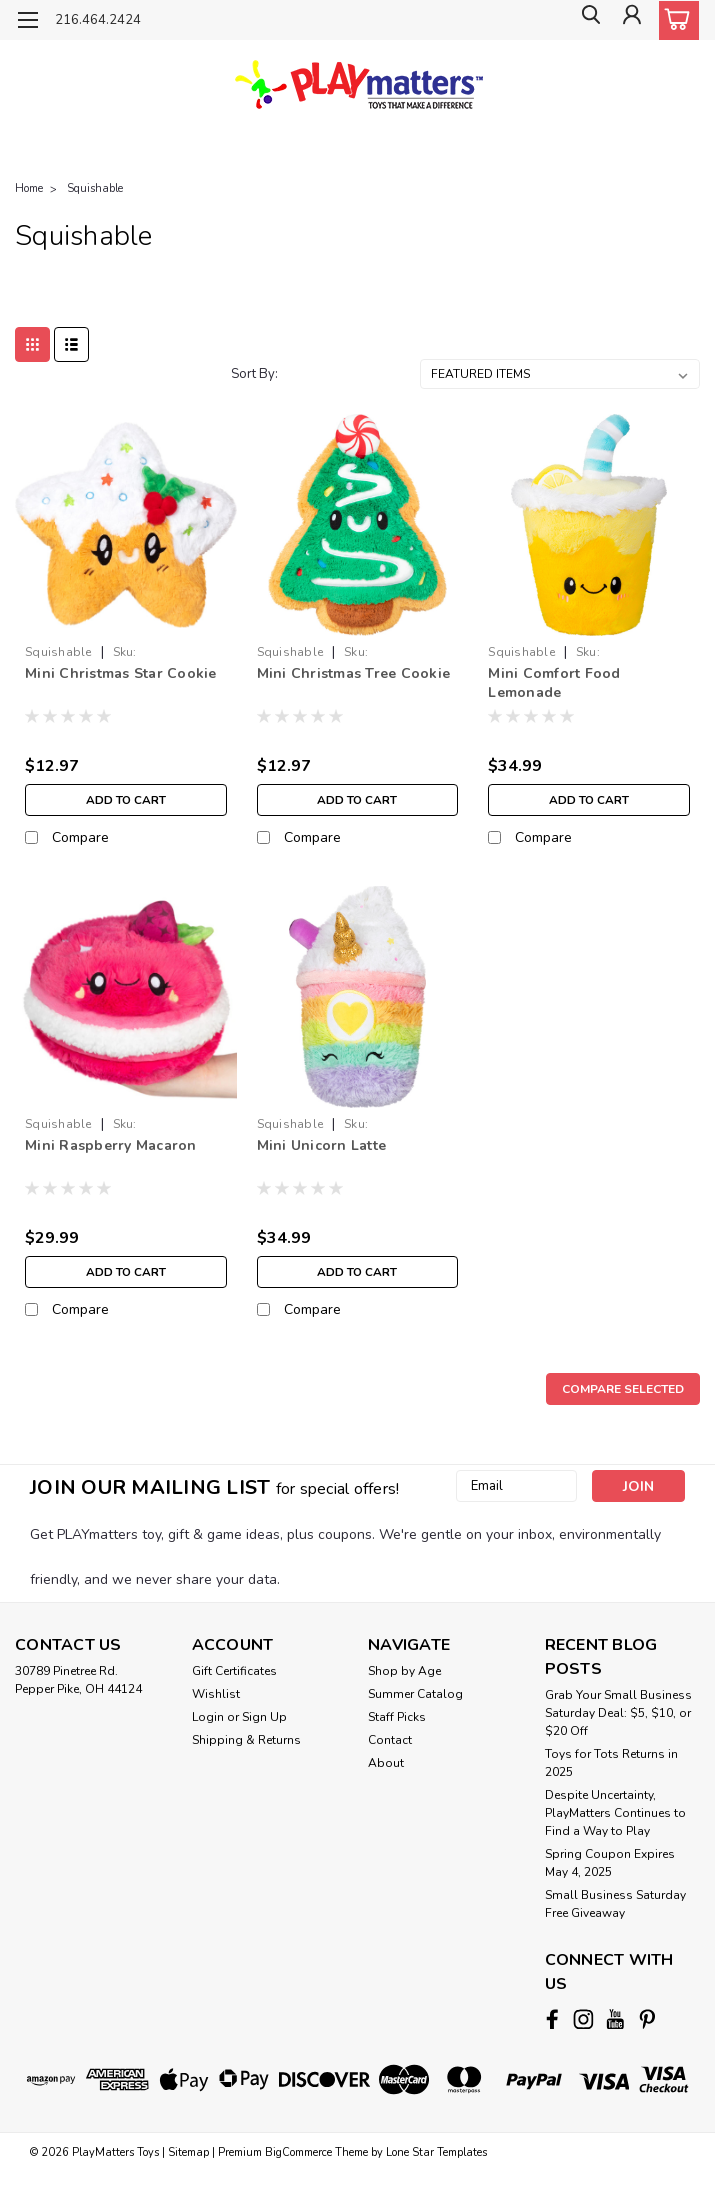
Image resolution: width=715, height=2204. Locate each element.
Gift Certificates (234, 1671)
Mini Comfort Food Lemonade (554, 683)
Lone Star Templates (436, 2149)
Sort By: (254, 374)
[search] (585, 20)
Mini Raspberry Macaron (111, 1145)
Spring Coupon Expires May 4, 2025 (610, 1863)
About (386, 1763)
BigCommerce (298, 2149)
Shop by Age (404, 1671)
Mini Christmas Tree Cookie (354, 673)
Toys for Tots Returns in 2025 (611, 1763)
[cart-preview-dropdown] (674, 20)
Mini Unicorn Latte (322, 1145)
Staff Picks (397, 1717)
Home (29, 188)
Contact (390, 1740)
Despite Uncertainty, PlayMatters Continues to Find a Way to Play (615, 1813)
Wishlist (216, 1694)
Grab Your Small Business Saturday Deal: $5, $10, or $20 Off (618, 1713)
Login (208, 1717)
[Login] (630, 20)
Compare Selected (623, 1389)
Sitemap (188, 2149)
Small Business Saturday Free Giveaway (615, 1904)
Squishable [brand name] (58, 652)
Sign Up (264, 1717)
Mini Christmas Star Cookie (121, 673)
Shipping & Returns (246, 1740)
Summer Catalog (415, 1694)
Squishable (95, 188)
